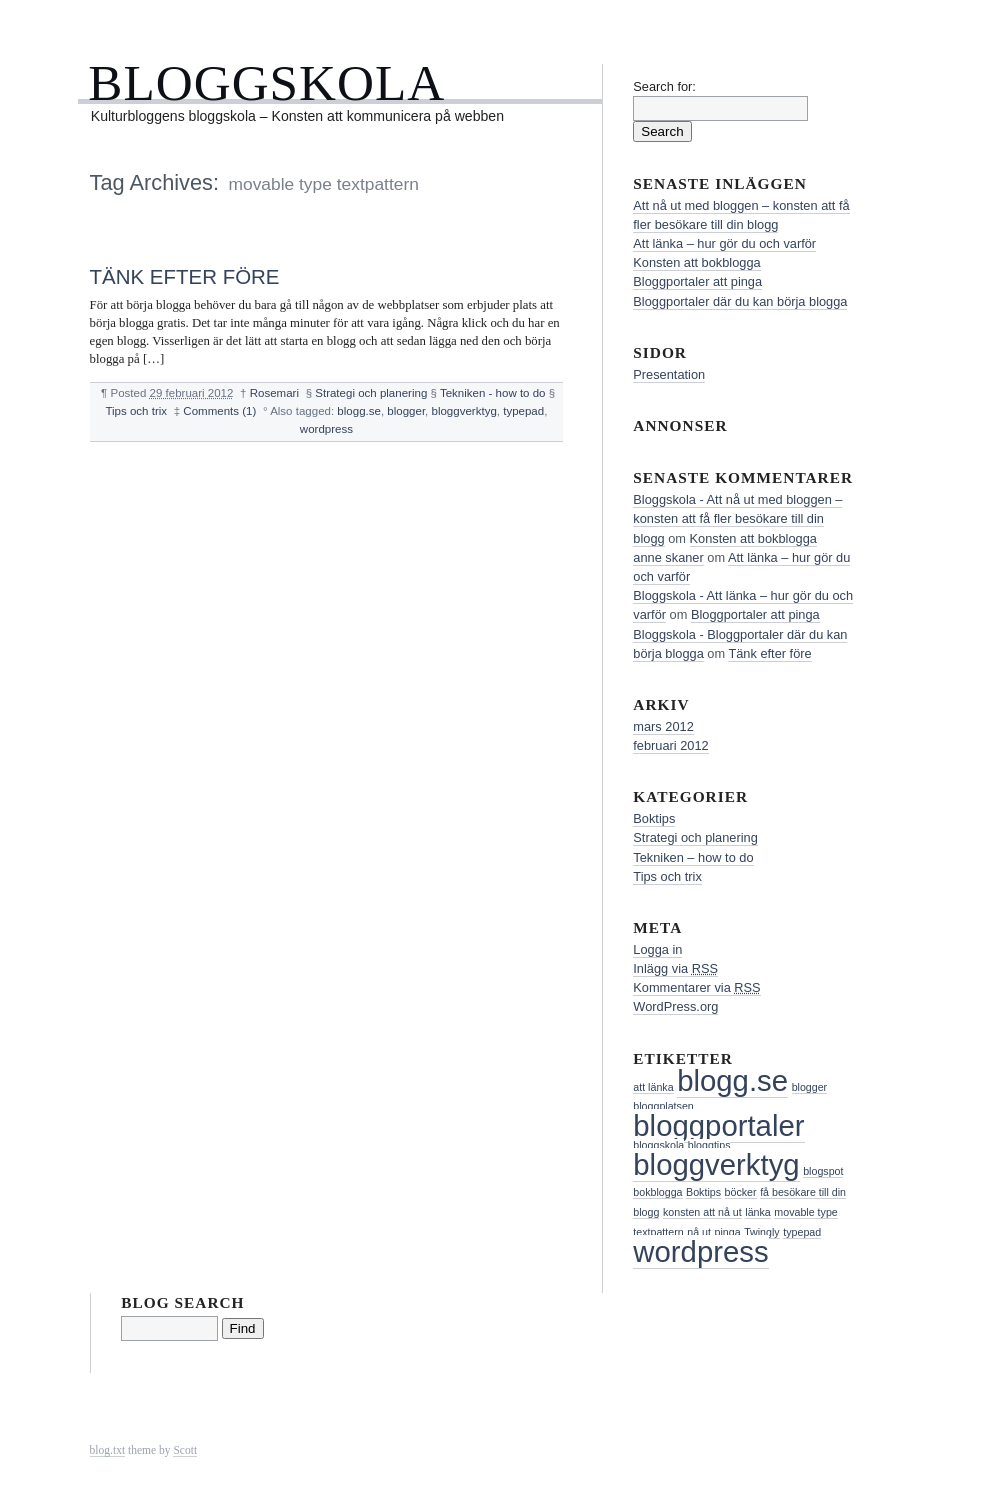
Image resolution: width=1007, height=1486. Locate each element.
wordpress (326, 429)
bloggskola (658, 1145)
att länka (653, 1087)
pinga (728, 1232)
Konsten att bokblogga (696, 262)
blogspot (823, 1171)
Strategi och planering (371, 393)
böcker (741, 1192)
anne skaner (668, 557)
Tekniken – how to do (693, 857)
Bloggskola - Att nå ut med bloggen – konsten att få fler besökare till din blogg (737, 518)
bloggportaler (718, 1125)
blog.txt (108, 1450)
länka (757, 1212)
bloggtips (709, 1145)
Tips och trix (136, 411)
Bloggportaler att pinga (697, 281)
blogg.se (359, 411)
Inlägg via (675, 968)
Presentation (669, 374)
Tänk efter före (185, 276)
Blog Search (182, 1302)
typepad (523, 411)
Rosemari (274, 393)
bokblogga (657, 1192)
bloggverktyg (464, 411)
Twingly (762, 1232)
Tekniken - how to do (493, 393)
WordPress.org (675, 1006)
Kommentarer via (696, 987)
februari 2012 (670, 745)
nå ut (699, 1232)
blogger (406, 411)
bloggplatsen (663, 1106)
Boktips (654, 818)
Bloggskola (266, 82)
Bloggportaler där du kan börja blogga (740, 301)
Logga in (657, 949)
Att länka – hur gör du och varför (724, 243)
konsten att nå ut (702, 1212)
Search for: (664, 86)
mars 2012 (663, 726)
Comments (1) (219, 411)
